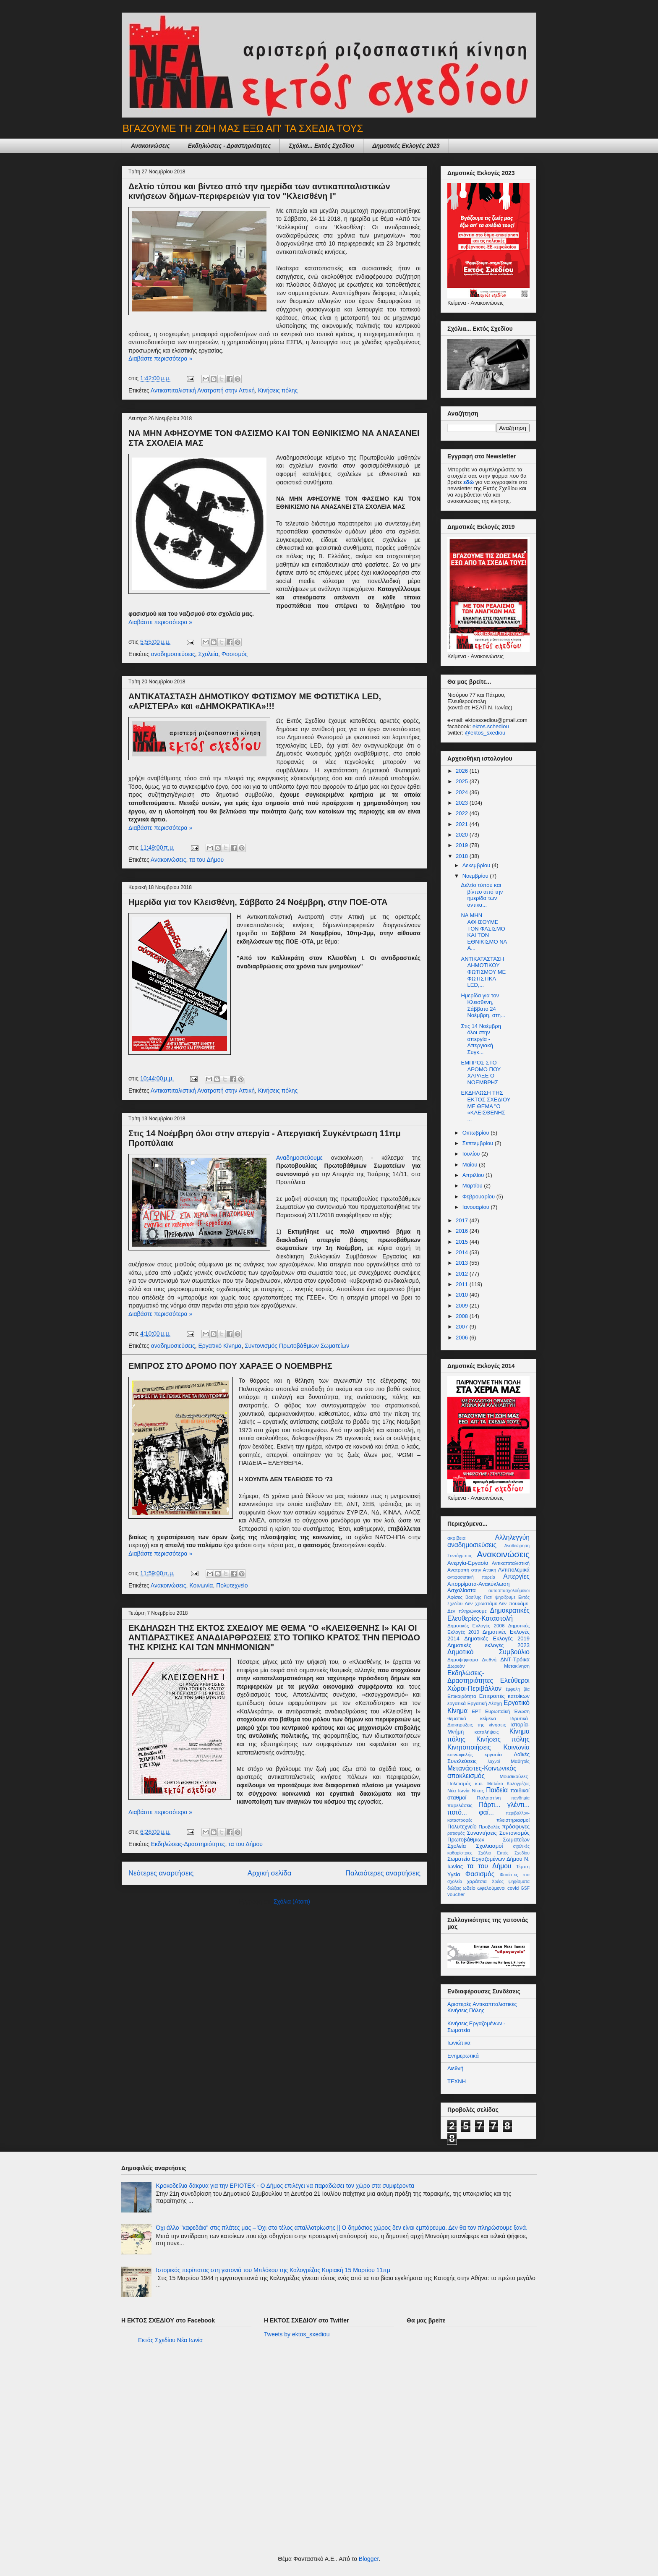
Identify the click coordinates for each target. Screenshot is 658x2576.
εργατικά (456, 1703)
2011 (463, 1284)
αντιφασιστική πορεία (471, 1577)
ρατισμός (456, 1833)
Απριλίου (474, 1175)
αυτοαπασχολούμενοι (509, 1590)
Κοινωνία (201, 1585)
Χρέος (498, 1881)
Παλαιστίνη (489, 1797)
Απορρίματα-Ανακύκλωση (478, 1584)
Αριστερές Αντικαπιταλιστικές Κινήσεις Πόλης (482, 2007)
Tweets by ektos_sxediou (296, 2334)
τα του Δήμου (206, 859)
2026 (463, 771)
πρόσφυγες (516, 1826)
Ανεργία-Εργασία (467, 1563)
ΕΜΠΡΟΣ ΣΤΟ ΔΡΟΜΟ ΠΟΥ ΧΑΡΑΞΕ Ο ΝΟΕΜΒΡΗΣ (230, 1365)
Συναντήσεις (482, 1833)
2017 (463, 1220)
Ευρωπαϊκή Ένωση (507, 1711)
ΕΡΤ (476, 1711)
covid (513, 1888)
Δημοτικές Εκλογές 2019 (497, 1638)
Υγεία (453, 1874)
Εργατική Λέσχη (484, 1703)
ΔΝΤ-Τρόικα (515, 1659)
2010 (463, 1295)
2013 (463, 1263)
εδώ (468, 482)
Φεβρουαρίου (479, 1196)
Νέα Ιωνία (458, 1790)
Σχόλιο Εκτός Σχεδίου (504, 1853)
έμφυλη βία (518, 1689)
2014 (463, 1252)
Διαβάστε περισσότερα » (160, 358)
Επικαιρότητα (461, 1696)
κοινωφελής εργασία (474, 1754)
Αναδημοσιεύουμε (303, 1157)
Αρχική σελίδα (270, 1873)
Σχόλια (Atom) (292, 1901)
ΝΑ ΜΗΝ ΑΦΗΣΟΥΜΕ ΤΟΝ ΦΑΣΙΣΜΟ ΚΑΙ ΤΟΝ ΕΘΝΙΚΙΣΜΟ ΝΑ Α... (484, 931)
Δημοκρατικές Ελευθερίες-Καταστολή (488, 1614)
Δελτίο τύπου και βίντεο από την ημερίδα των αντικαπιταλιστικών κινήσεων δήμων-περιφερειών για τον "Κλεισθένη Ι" (259, 191)
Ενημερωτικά (463, 2056)
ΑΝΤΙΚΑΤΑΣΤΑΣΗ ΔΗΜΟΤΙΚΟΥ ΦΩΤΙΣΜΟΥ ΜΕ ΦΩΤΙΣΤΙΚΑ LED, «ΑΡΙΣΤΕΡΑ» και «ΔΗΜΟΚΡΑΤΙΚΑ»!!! (254, 701)
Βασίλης (473, 1597)
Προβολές (489, 1826)
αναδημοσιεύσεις (173, 654)
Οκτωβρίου (476, 1133)
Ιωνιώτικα (458, 2043)
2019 (463, 845)
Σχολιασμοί (489, 1846)
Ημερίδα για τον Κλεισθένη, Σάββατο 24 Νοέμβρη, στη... (483, 1005)
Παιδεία (497, 1790)
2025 (463, 781)
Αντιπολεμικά (514, 1570)
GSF (525, 1888)
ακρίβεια (456, 1537)
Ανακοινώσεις (150, 145)
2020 (463, 835)
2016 (463, 1231)
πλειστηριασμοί (513, 1820)
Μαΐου (470, 1164)
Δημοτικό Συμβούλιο (488, 1651)
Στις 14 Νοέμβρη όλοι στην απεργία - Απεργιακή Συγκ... (481, 1039)
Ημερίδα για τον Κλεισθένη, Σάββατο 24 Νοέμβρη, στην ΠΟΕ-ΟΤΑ (257, 902)
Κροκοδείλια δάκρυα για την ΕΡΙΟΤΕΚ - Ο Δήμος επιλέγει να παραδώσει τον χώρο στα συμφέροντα (285, 2185)
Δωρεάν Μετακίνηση (488, 1666)
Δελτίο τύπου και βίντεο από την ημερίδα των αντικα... (482, 895)
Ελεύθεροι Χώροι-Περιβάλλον (488, 1684)
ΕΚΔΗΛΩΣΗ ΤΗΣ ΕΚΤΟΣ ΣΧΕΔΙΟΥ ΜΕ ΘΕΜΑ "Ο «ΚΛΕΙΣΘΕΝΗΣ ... (485, 1106)
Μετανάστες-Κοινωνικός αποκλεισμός (482, 1772)
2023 (463, 803)
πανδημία (520, 1798)
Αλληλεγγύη (512, 1537)
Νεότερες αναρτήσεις (160, 1873)
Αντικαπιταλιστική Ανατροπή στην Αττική (203, 390)
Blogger (369, 2558)
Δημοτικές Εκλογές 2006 (475, 1625)
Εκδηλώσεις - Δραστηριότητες (229, 145)
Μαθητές (520, 1761)
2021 (463, 824)
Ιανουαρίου (476, 1207)
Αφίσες (454, 1597)
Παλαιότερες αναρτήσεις (382, 1873)
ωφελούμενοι (491, 1888)
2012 (463, 1274)
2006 (463, 1337)
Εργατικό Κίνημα (219, 1345)
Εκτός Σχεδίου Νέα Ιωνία (170, 2340)
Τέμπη (523, 1866)
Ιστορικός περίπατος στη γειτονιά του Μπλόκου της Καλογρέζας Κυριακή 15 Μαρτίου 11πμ (273, 2270)
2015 (463, 1242)
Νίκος (478, 1790)
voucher (456, 1894)
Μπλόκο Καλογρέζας (508, 1783)
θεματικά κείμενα (471, 1718)
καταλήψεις (487, 1731)
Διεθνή (489, 1659)
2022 (463, 813)
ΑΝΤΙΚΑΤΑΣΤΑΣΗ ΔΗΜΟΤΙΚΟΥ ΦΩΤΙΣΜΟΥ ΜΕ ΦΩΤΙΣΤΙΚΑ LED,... (483, 972)
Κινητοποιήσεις (469, 1747)
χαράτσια (477, 1881)
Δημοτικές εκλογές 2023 (488, 1645)
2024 (463, 792)
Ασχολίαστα (461, 1590)
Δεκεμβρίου (477, 865)
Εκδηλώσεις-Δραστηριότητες (188, 1844)
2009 (463, 1305)
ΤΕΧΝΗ (456, 2081)
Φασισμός (235, 654)
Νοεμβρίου (476, 876)
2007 (463, 1326)
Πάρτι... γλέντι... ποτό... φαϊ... (488, 1808)
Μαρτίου (473, 1185)
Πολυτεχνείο (232, 1585)
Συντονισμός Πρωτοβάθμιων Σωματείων (297, 1345)
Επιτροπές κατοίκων (504, 1696)
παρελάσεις (460, 1805)
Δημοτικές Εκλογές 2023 (405, 145)
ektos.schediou (491, 726)
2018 (463, 856)
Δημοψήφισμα (462, 1659)
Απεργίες (516, 1576)
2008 (463, 1316)
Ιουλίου (471, 1154)
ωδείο (469, 1888)
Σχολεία (208, 654)
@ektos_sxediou (485, 733)
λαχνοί (494, 1761)
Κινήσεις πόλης (278, 390)
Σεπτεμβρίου (478, 1143)
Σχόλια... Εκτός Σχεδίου (321, 145)
